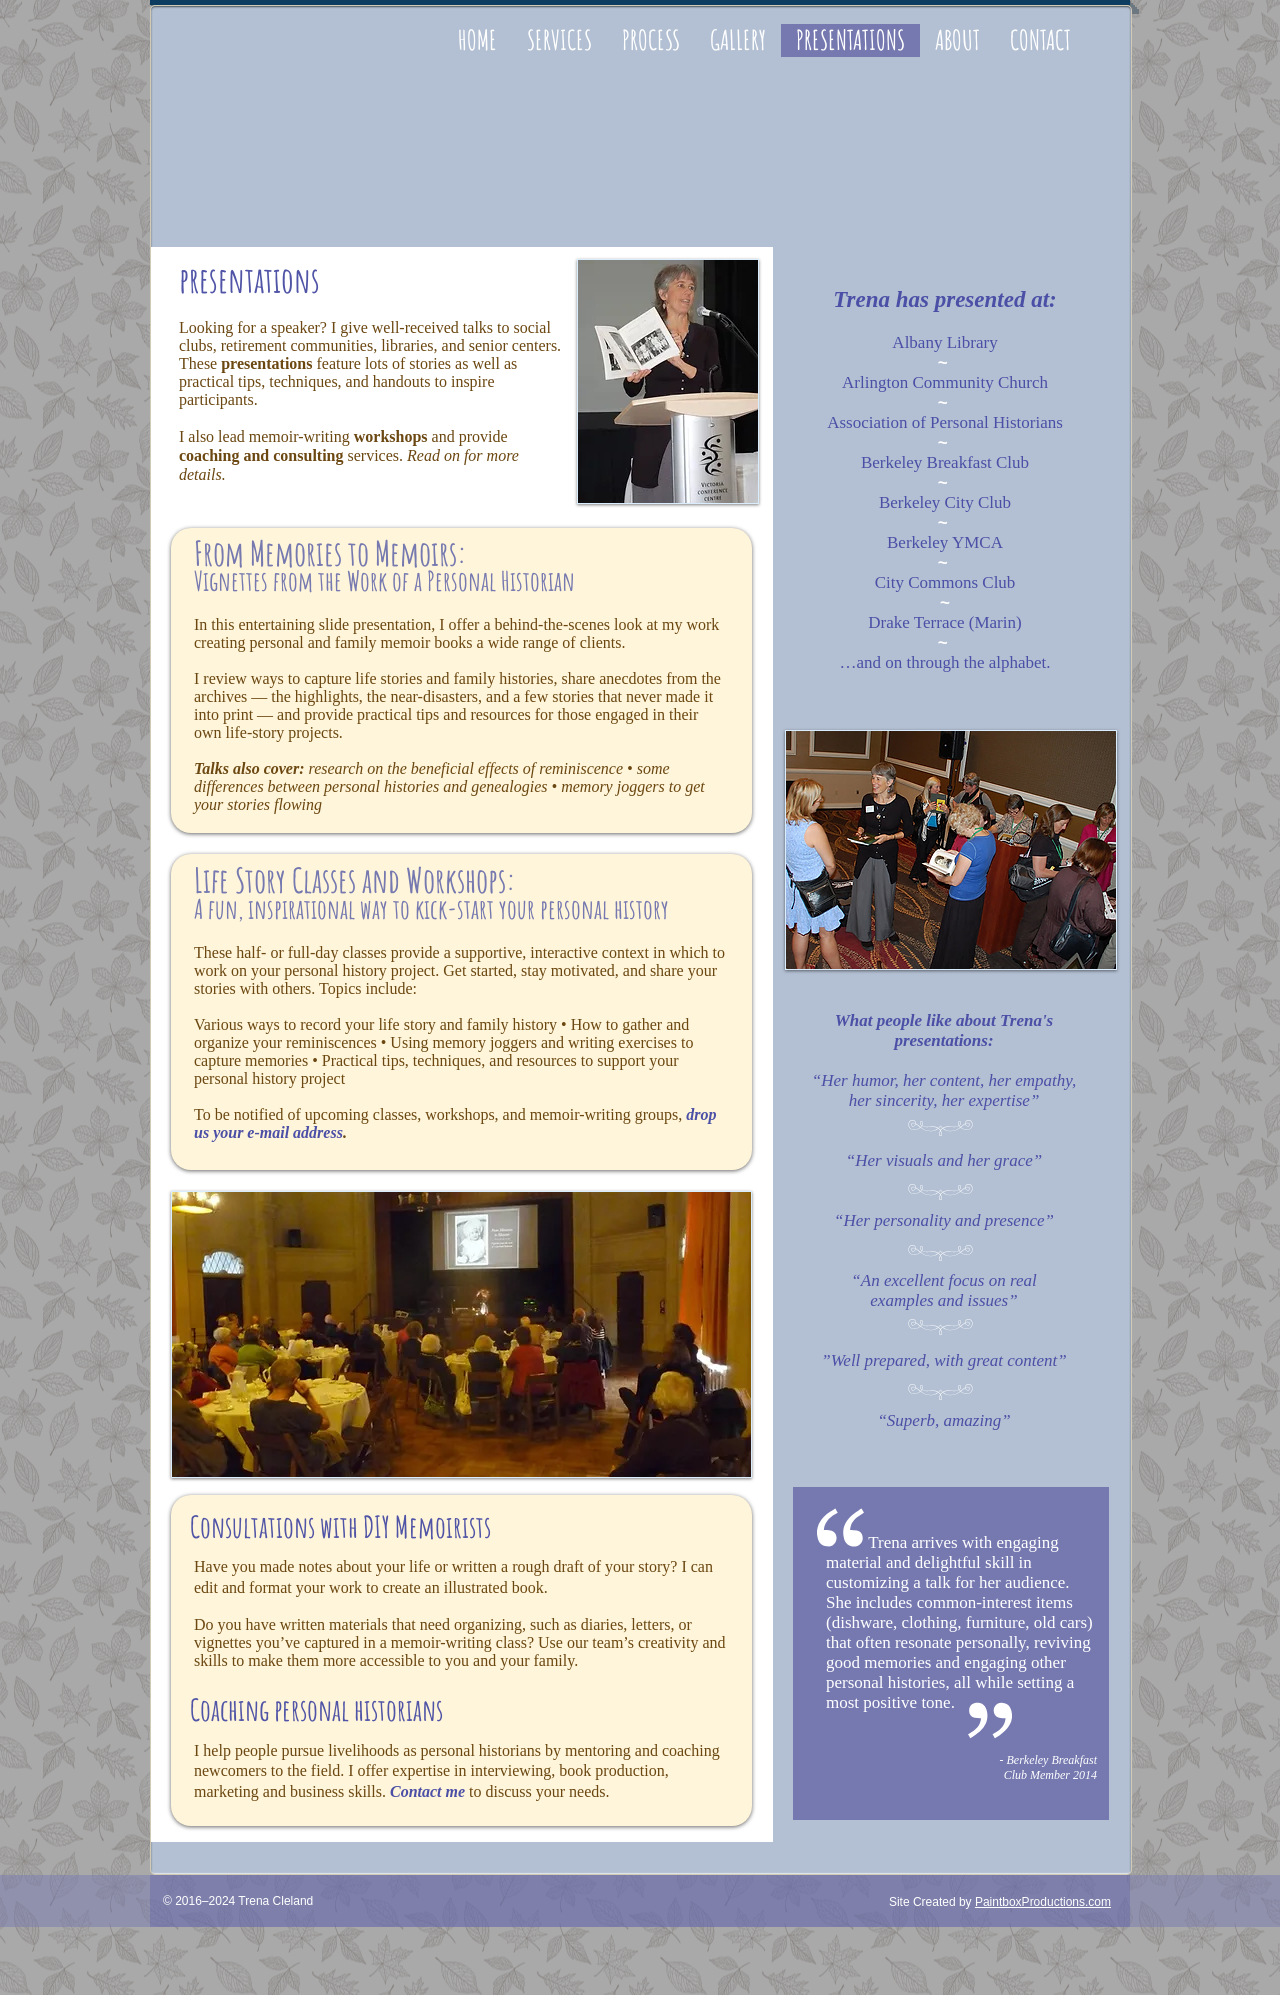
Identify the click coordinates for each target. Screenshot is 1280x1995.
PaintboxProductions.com (1043, 1902)
